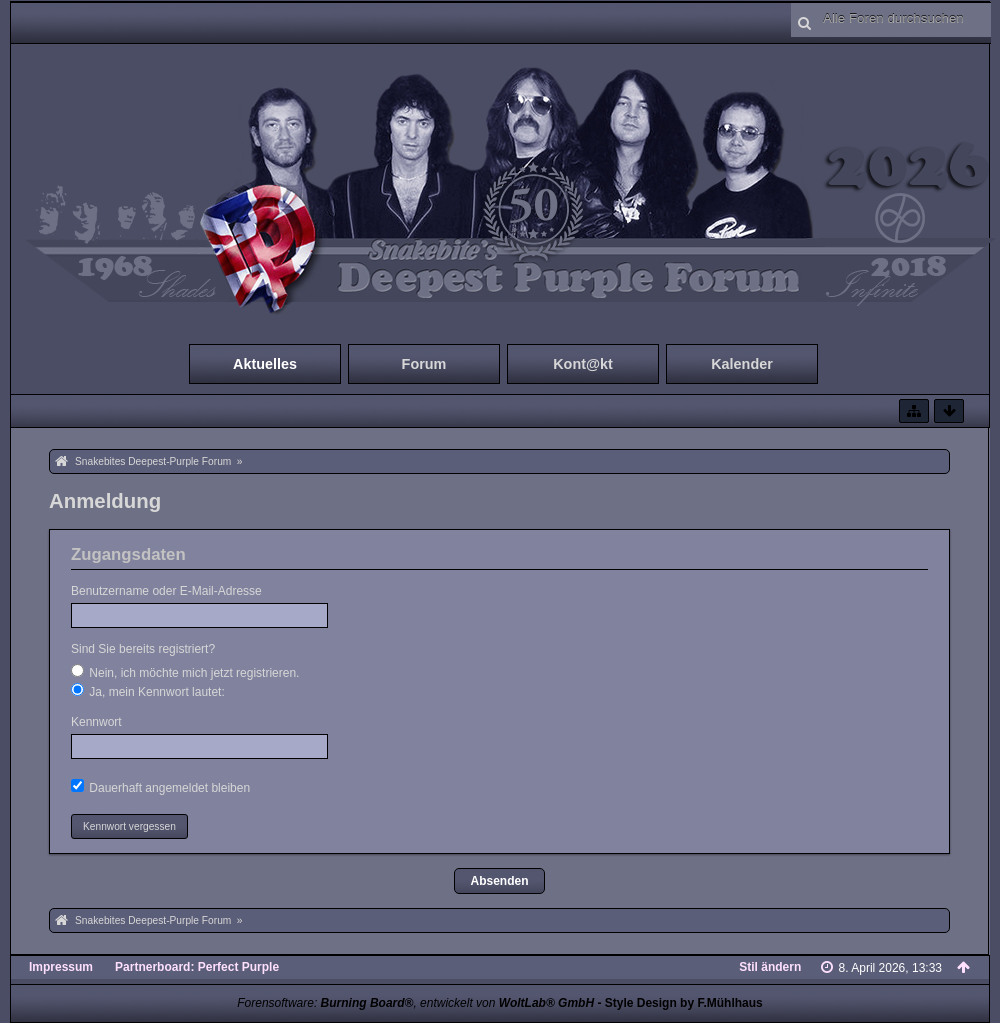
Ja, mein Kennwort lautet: (148, 691)
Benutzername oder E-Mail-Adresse (166, 591)
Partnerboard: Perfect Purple (197, 967)
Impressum (61, 967)
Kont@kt (583, 364)
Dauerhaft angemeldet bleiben (160, 787)
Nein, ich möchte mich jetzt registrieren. (185, 672)
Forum (424, 364)
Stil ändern (770, 967)
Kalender (742, 364)
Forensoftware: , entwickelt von (415, 1003)
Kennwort (96, 722)
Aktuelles (265, 364)
